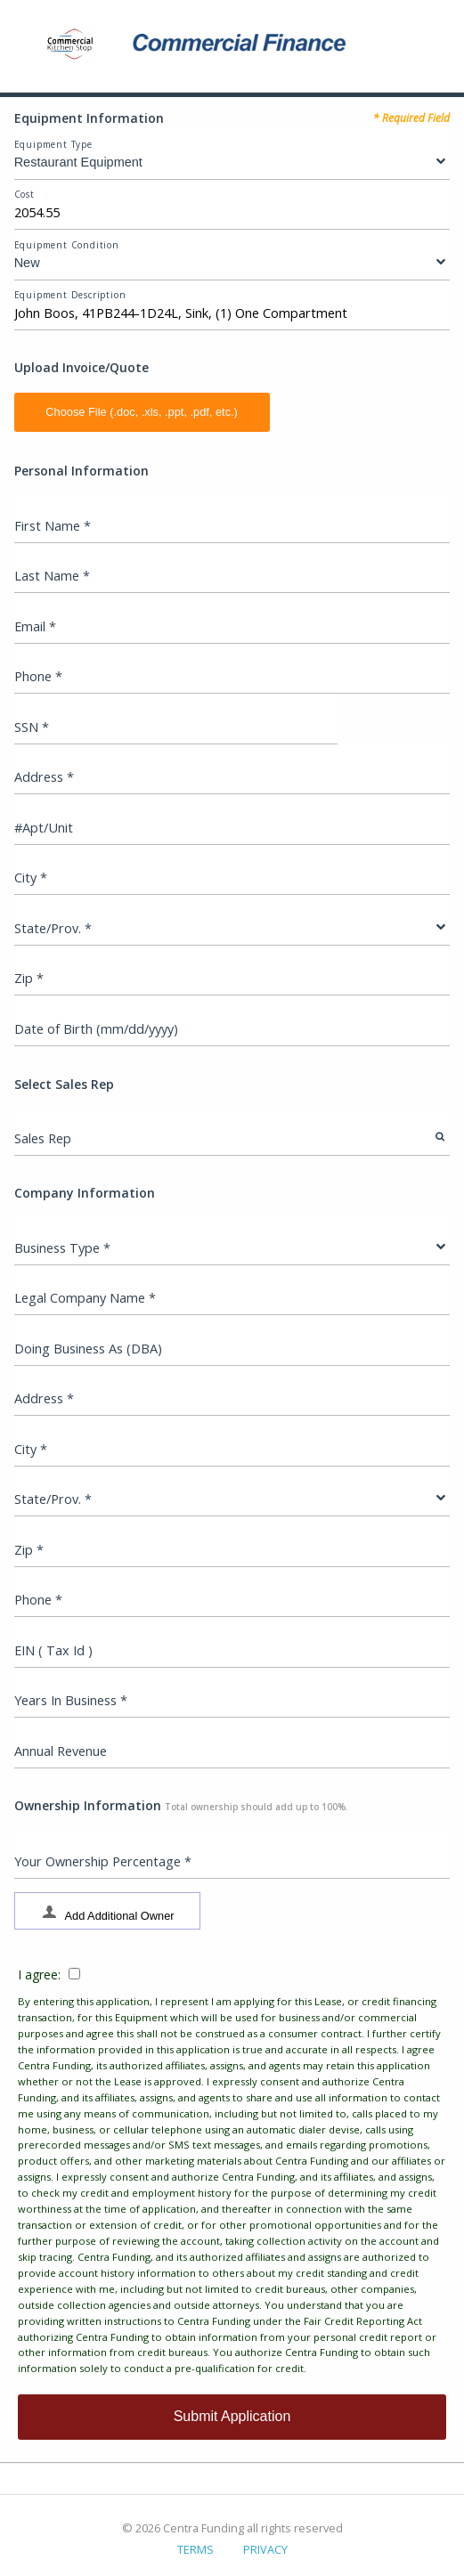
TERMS (195, 2549)
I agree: (232, 2171)
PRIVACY (265, 2549)
